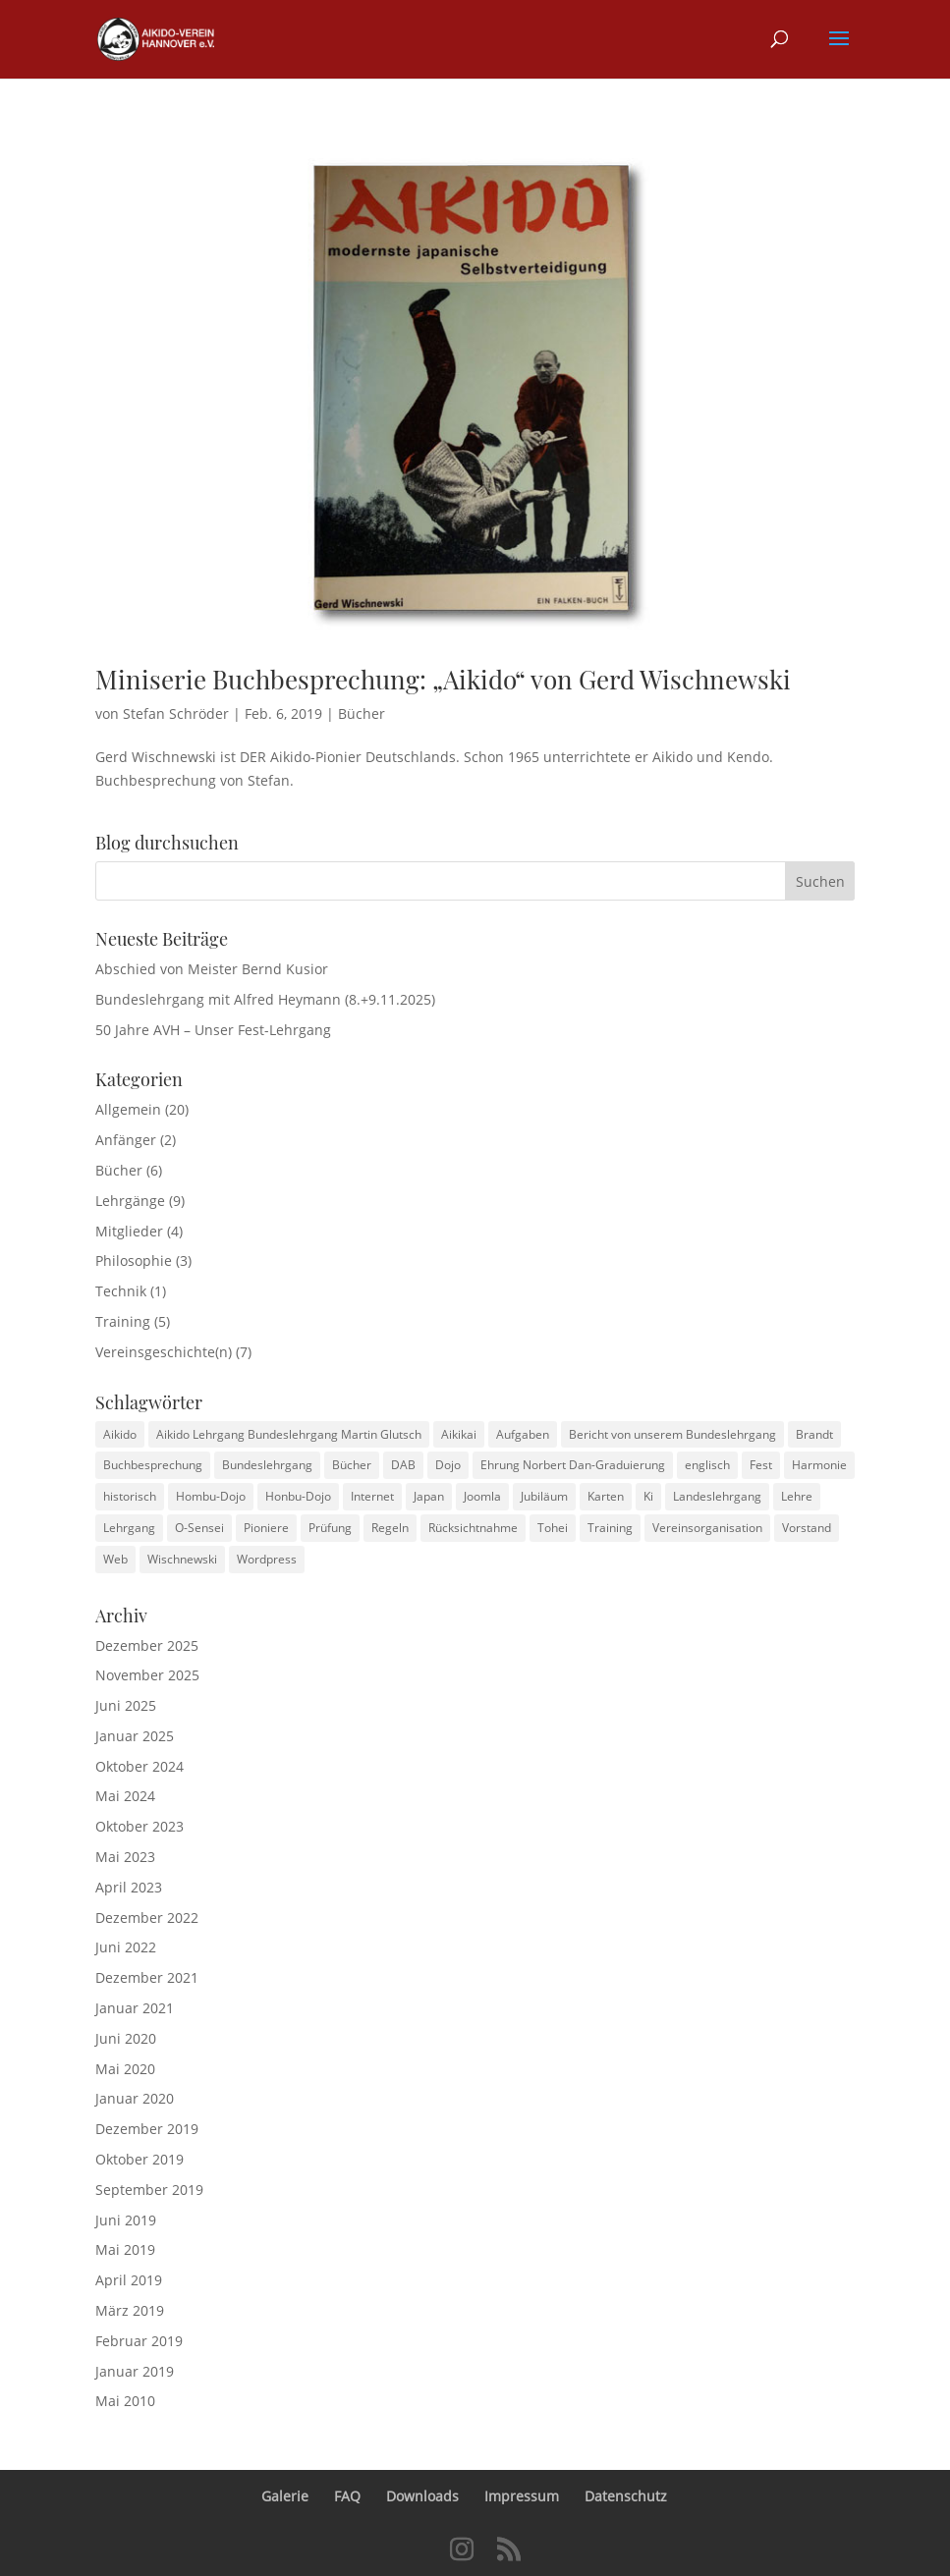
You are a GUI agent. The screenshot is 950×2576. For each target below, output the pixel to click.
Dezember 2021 (146, 1977)
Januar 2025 (134, 1735)
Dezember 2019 (146, 2128)
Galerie (284, 2496)
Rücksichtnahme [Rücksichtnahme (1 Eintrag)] (473, 1527)
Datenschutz (626, 2496)
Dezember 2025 (146, 1645)
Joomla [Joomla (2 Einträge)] (482, 1496)
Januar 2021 (134, 2008)
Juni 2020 (125, 2038)
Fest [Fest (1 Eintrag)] (761, 1464)
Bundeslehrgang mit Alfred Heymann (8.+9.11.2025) (265, 999)
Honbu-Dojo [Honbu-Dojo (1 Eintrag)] (298, 1496)
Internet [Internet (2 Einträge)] (372, 1496)
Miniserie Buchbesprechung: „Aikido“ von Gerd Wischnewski (443, 679)
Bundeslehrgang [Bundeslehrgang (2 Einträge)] (267, 1464)
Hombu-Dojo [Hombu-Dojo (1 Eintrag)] (211, 1496)
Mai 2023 (125, 1856)
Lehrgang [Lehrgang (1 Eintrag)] (129, 1527)
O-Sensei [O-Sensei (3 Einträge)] (199, 1527)
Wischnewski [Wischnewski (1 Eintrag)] (182, 1559)
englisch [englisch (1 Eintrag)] (707, 1464)
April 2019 (128, 2280)
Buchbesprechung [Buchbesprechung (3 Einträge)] (152, 1464)
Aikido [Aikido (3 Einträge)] (120, 1434)
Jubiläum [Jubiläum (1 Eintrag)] (544, 1496)
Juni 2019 (125, 2220)
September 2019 (149, 2189)
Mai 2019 (125, 2249)
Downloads (422, 2496)
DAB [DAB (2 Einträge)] (403, 1464)
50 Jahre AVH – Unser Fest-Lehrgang (213, 1029)
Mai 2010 (125, 2400)
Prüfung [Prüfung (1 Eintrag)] (330, 1527)
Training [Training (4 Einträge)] (610, 1527)
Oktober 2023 (139, 1826)
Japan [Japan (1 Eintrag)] (429, 1496)
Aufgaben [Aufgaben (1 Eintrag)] (522, 1434)
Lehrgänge (130, 1200)
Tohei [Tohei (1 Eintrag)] (552, 1527)
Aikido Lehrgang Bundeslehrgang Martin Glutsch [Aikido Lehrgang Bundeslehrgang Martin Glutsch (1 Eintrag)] (288, 1434)
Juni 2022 (125, 1947)
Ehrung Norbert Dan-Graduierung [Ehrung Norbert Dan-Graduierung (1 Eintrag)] (572, 1464)
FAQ (347, 2496)
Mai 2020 (125, 2068)
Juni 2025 (125, 1705)
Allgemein (128, 1109)
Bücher (361, 713)
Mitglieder (129, 1231)
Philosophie (133, 1260)
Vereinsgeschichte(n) (163, 1352)
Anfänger (125, 1139)
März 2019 (129, 2310)
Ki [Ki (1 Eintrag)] (648, 1496)
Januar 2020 (134, 2098)
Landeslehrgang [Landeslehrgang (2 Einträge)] (717, 1496)
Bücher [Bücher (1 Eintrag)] (351, 1464)
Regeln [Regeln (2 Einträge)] (390, 1527)
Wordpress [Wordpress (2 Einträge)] (267, 1559)
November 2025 (147, 1675)
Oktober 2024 (139, 1766)
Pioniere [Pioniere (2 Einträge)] (266, 1527)
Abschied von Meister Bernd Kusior (211, 968)
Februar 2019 (139, 2340)
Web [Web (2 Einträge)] (115, 1559)
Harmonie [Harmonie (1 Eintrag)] (819, 1464)
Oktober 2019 (139, 2159)
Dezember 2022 (146, 1917)
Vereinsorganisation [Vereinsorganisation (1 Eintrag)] (707, 1527)
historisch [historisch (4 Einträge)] (129, 1496)
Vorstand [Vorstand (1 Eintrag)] (806, 1527)
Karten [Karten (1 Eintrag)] (605, 1496)
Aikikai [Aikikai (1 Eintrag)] (458, 1434)
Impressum (521, 2496)
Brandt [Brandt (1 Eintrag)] (814, 1434)
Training (122, 1321)
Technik (120, 1291)
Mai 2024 (125, 1795)
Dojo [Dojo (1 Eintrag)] (448, 1464)
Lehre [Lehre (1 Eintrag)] (796, 1496)
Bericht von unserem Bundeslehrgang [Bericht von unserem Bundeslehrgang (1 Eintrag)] (672, 1434)
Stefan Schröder (176, 713)
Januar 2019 (134, 2371)
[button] (839, 51)
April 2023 (128, 1887)
